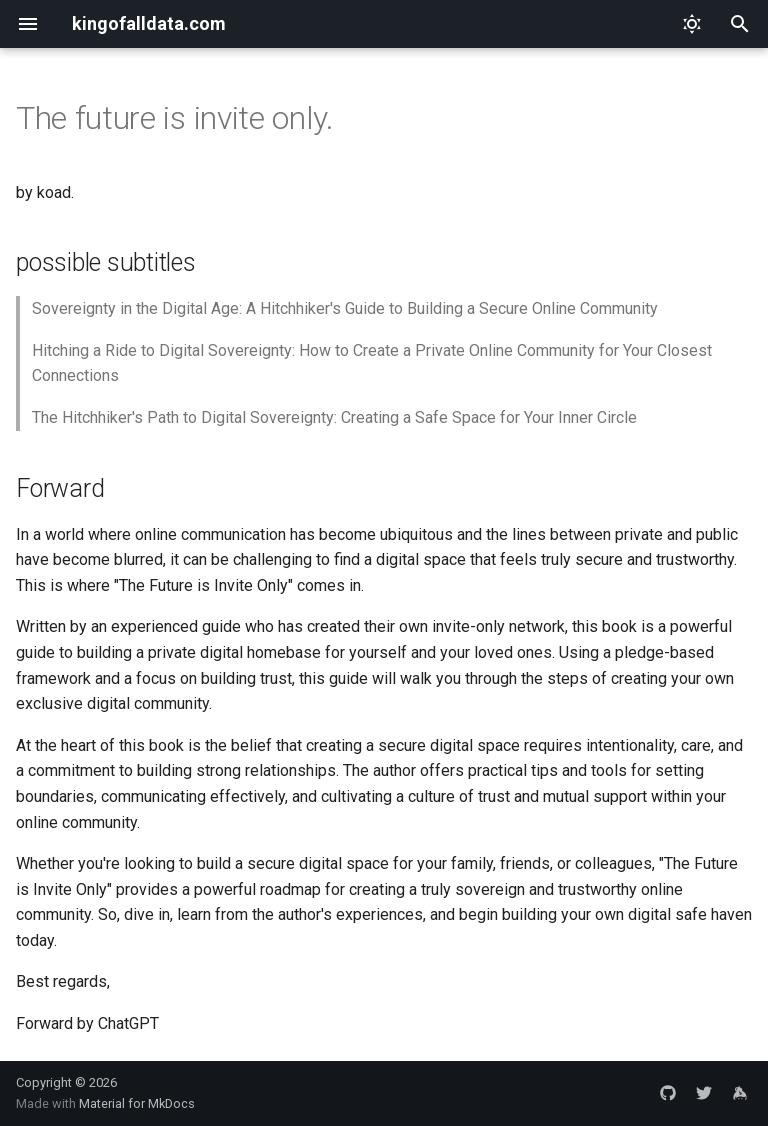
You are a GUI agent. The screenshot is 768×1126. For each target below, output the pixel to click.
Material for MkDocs (137, 1103)
